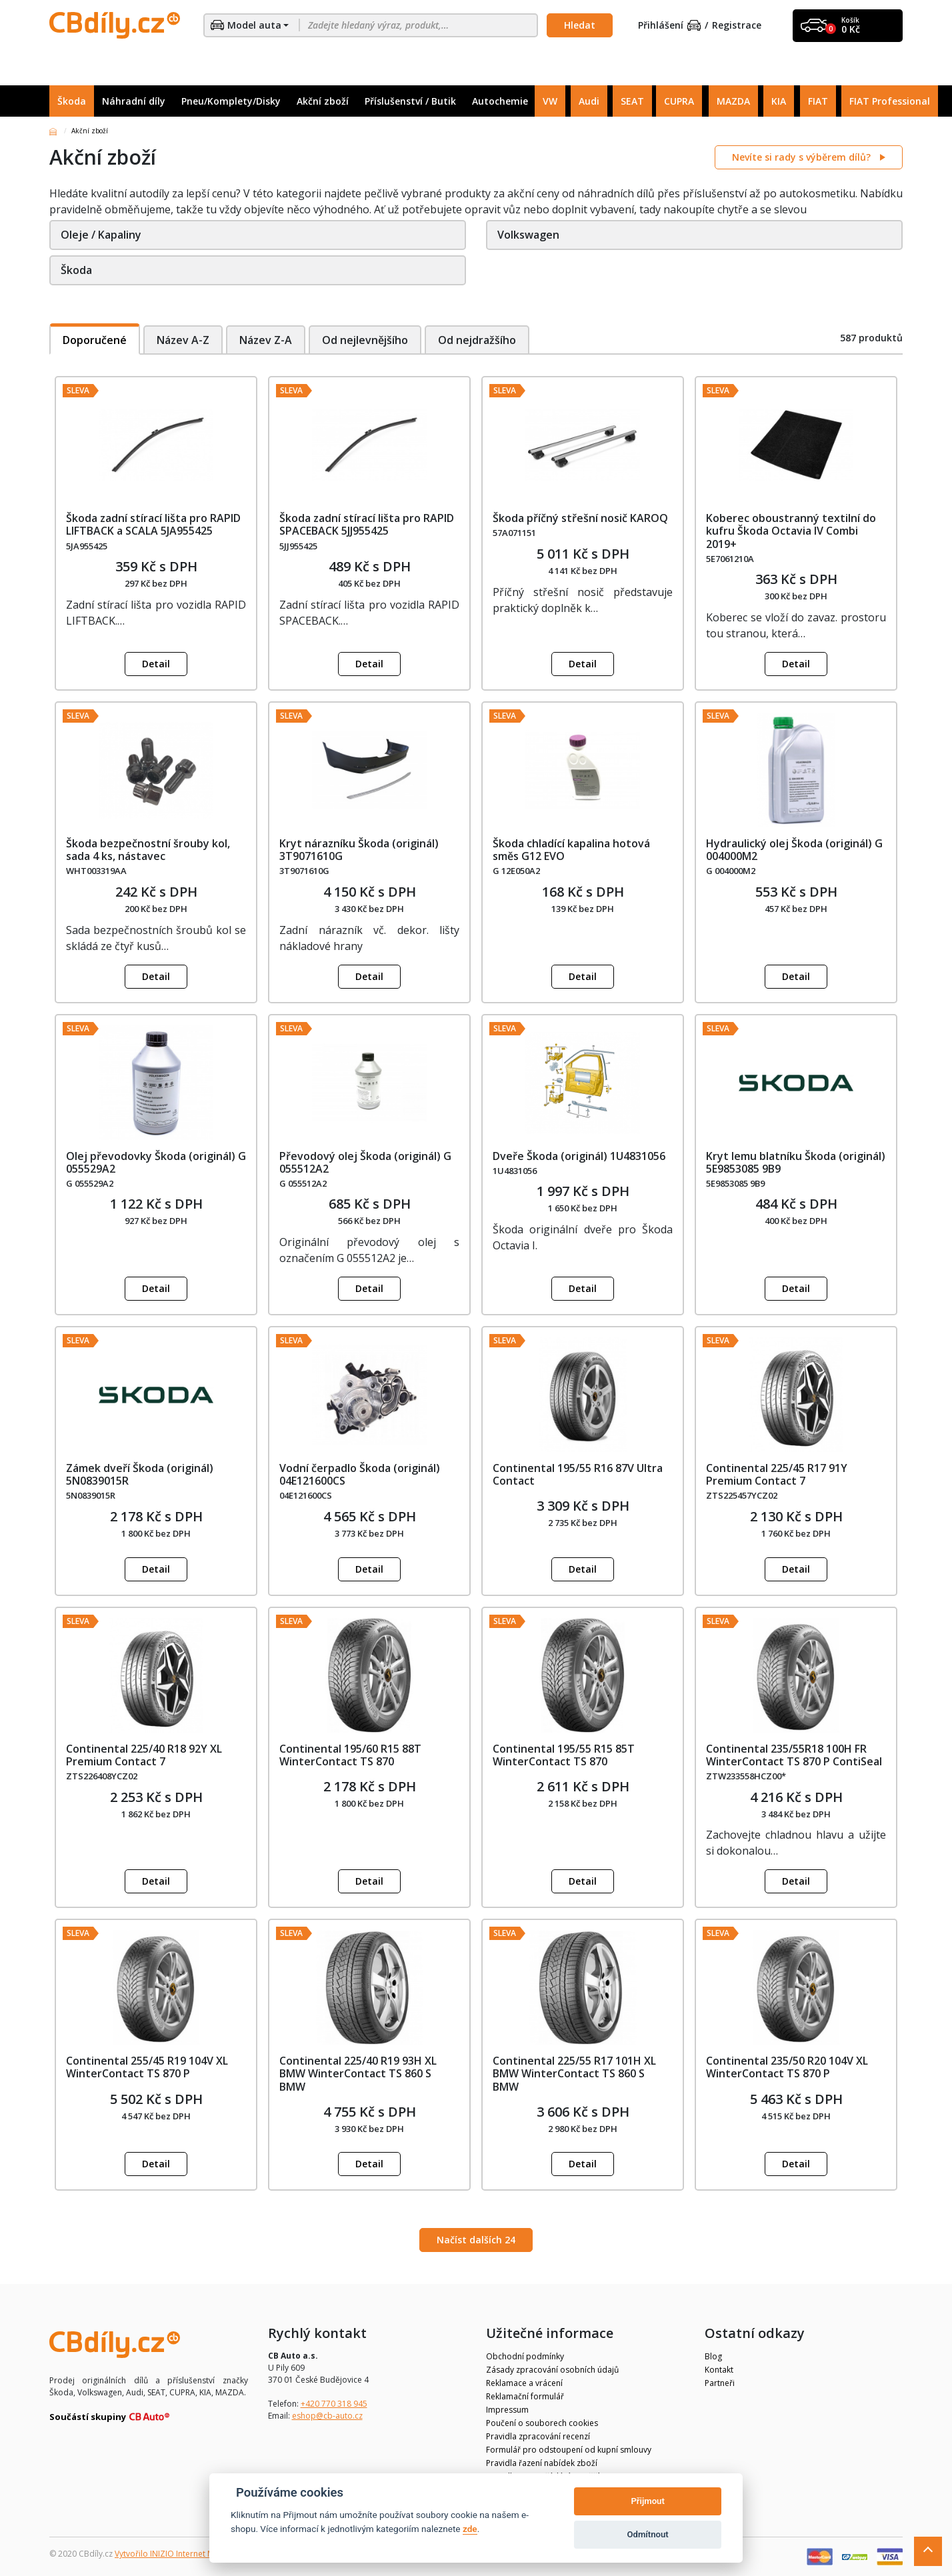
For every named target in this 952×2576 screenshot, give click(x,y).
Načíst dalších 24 (476, 2239)
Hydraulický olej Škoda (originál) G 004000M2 (794, 849)
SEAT (632, 101)
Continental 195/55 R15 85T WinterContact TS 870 (564, 1755)
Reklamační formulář (525, 2396)
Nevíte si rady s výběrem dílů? (802, 157)
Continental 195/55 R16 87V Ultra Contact (578, 1474)
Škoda (71, 101)
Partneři (720, 2383)
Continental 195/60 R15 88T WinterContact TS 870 (350, 1755)
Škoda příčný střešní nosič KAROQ (580, 518)
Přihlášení (669, 25)
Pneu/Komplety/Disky (231, 101)
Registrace (736, 25)
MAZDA (733, 101)
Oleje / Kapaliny (101, 234)
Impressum (507, 2409)
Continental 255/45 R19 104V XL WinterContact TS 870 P (147, 2067)
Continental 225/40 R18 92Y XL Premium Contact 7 (144, 1755)
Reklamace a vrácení (524, 2383)
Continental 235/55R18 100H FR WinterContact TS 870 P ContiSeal (794, 1755)
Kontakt (719, 2369)
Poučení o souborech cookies (542, 2423)
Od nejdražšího (478, 340)
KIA (778, 101)
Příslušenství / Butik (410, 101)
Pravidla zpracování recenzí (538, 2436)
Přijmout (647, 2501)
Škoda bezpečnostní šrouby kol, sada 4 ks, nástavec (148, 849)
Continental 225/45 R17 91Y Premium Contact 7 (776, 1474)
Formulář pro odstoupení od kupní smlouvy (568, 2449)
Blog (713, 2356)
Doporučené (95, 340)
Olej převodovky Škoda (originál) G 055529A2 (156, 1162)
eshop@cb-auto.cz (327, 2415)
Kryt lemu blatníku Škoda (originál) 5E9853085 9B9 (795, 1162)
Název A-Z (183, 340)
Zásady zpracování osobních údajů (552, 2369)
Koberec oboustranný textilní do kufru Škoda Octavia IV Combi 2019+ (791, 531)
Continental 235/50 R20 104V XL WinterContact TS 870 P (787, 2067)
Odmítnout (648, 2534)
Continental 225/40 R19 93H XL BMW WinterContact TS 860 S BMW (358, 2073)
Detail (156, 663)
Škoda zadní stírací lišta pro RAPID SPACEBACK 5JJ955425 (366, 524)
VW (550, 101)
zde (470, 2528)
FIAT (818, 101)
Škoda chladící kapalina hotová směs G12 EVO (571, 849)
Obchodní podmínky (525, 2356)
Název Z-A (265, 340)
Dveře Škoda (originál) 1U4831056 (579, 1156)
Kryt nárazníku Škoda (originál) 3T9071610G (359, 849)
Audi (589, 101)
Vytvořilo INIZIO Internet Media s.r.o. (183, 2553)
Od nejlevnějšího (365, 340)
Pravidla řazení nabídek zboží (541, 2463)
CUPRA (679, 101)
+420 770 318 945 (334, 2403)
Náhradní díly (133, 101)
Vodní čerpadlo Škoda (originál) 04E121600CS (359, 1474)
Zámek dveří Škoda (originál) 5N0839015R (139, 1474)
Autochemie (500, 101)
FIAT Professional (889, 101)
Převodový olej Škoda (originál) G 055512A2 (365, 1162)
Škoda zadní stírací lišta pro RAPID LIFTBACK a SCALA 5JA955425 (153, 524)
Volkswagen (528, 234)
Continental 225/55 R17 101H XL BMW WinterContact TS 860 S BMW (574, 2073)
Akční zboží (323, 101)
